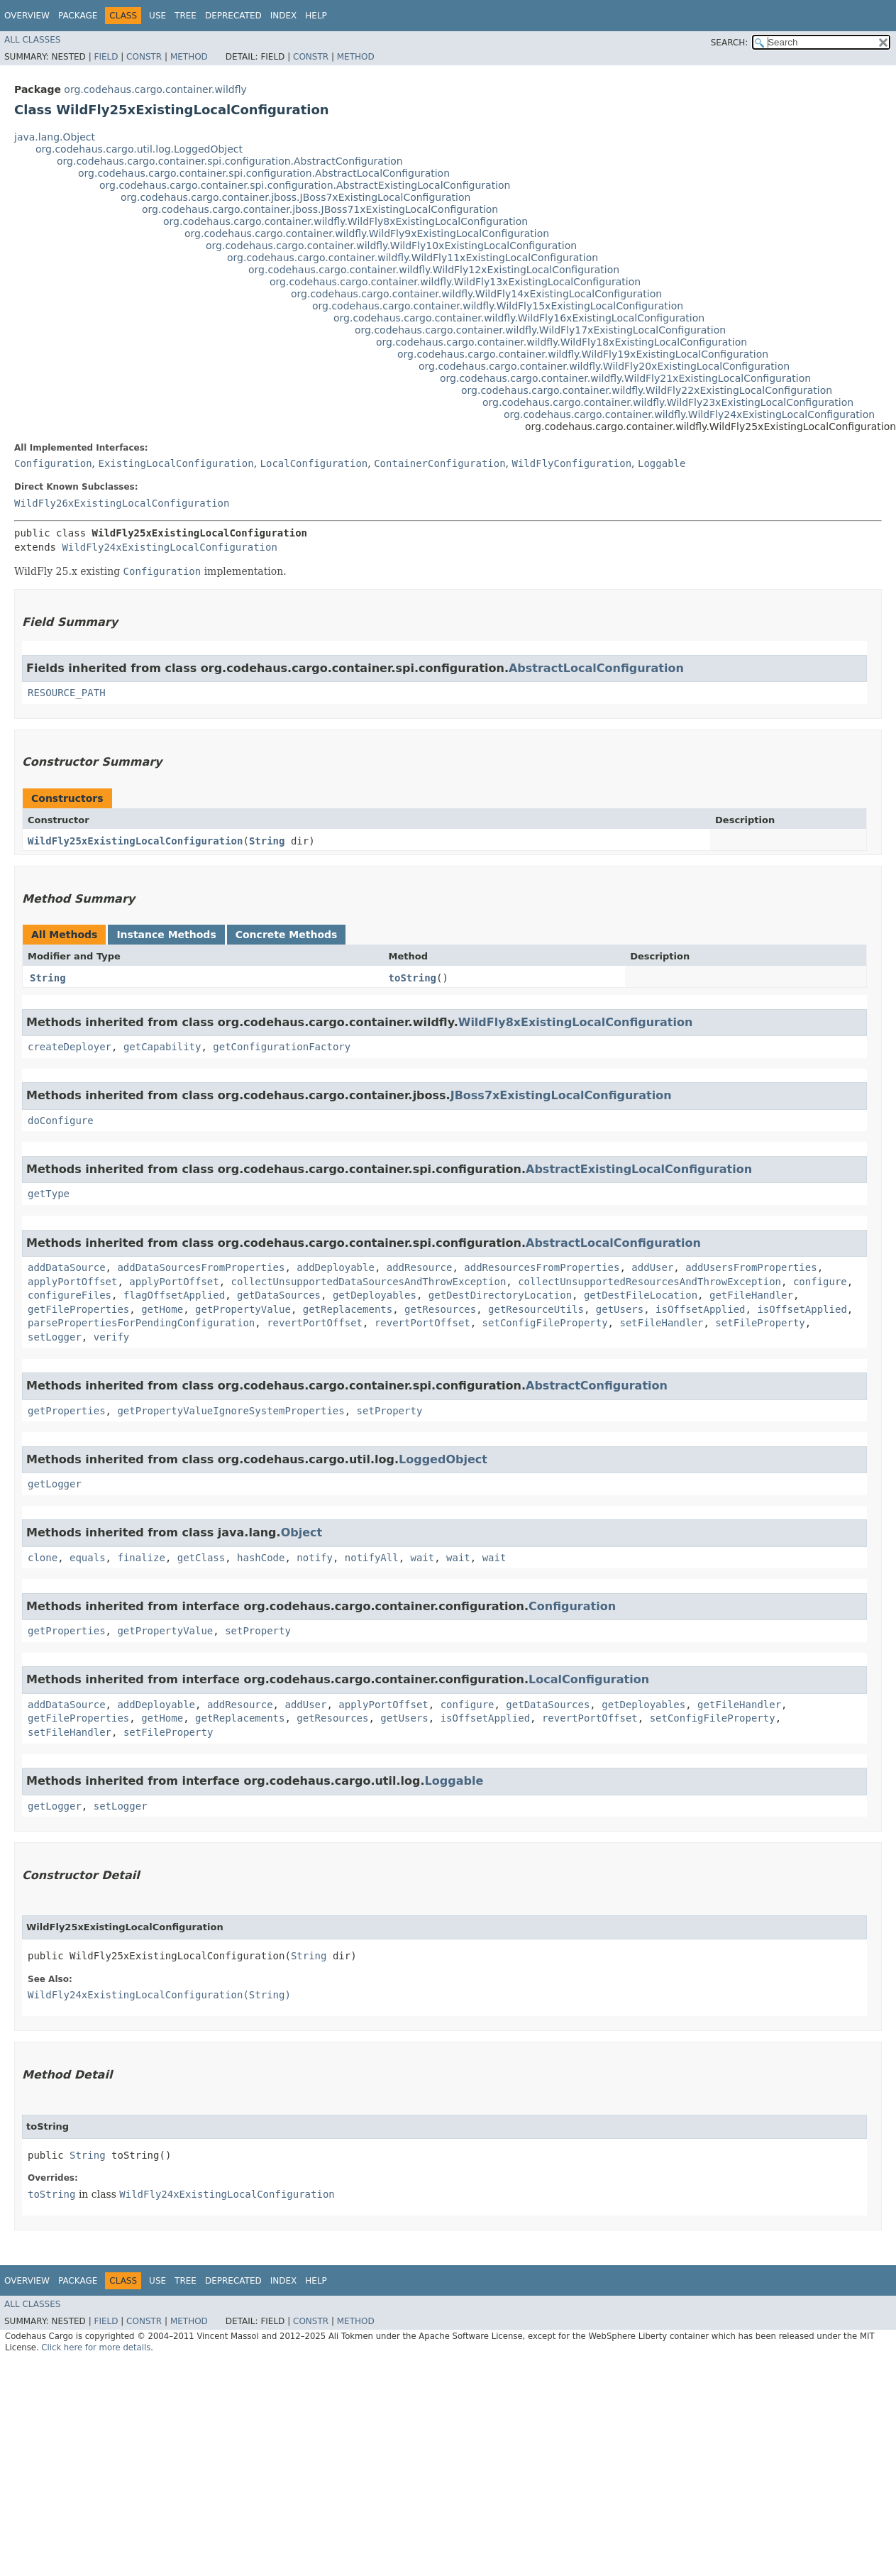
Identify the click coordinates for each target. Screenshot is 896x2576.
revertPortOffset (315, 1322)
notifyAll (372, 1557)
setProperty (390, 1410)
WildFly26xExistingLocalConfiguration (121, 503)
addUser (652, 1267)
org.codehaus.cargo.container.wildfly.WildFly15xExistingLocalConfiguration (497, 306)
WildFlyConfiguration (572, 463)
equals (88, 1557)
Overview (27, 16)
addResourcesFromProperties (541, 1267)
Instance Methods (166, 934)
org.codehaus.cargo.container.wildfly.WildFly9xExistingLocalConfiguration (366, 233)
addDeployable (336, 1267)
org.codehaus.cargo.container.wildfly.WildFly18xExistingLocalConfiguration (561, 342)
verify (112, 1337)
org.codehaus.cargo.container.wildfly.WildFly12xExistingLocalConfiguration (433, 269)
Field (106, 57)
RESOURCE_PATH (67, 692)
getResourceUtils (536, 1309)
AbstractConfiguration (597, 1385)
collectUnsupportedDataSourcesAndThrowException (369, 1281)
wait (423, 1557)
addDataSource (67, 1267)
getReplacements (347, 1309)
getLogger (55, 1484)
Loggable (661, 463)
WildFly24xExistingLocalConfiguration (169, 547)
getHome (162, 1309)
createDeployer (69, 1046)
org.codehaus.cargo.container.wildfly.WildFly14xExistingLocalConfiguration (476, 293)
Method (189, 57)
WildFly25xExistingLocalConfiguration (135, 841)
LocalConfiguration (314, 463)
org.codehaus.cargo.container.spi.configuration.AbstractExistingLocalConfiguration (304, 185)
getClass (201, 1557)
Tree (186, 16)
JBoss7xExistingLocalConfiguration (561, 1095)
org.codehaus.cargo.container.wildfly (155, 89)
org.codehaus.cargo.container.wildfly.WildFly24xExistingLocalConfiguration (689, 414)
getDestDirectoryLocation (500, 1295)
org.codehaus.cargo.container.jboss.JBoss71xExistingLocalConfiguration (320, 209)
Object (302, 1532)
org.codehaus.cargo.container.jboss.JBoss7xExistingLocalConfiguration (295, 197)
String (267, 841)
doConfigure (61, 1120)
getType (49, 1193)
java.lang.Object (54, 137)
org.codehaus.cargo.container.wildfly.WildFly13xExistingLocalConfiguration (455, 281)
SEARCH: (729, 43)
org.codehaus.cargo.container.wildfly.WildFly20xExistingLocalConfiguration (604, 366)
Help (316, 16)
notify (315, 1557)
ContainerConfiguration (439, 463)
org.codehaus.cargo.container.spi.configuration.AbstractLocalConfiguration (264, 173)
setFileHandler (661, 1322)
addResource (420, 1267)
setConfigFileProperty (545, 1322)
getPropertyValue (243, 1309)
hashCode (260, 1557)
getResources (440, 1309)
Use (157, 16)
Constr (144, 57)
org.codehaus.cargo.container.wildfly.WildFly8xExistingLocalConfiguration (345, 221)
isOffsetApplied (700, 1309)
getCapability (162, 1046)
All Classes (32, 40)
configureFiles (69, 1295)
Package (77, 16)
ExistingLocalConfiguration (175, 463)
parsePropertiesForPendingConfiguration (141, 1322)
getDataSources (279, 1295)
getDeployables (374, 1295)
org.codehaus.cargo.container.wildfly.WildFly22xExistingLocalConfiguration (646, 390)
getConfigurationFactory (281, 1046)
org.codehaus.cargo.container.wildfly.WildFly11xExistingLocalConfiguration (412, 257)
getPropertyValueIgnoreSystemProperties (230, 1410)
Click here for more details (95, 2347)
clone (42, 1557)
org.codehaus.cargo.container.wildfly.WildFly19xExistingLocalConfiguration (582, 354)
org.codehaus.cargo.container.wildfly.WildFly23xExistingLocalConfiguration (667, 402)
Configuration (53, 463)
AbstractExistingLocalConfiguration (639, 1169)
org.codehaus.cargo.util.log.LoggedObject (139, 149)
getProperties (67, 1410)
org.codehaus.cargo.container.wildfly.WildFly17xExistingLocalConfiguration (540, 330)
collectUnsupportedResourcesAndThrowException (649, 1281)
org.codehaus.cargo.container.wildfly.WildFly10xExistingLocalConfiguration (391, 245)
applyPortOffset (72, 1281)
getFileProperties (78, 1309)
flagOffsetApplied (174, 1295)
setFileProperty (759, 1322)
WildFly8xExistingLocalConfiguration (575, 1022)
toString (412, 978)
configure (820, 1281)
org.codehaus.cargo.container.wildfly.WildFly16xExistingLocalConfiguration (518, 318)
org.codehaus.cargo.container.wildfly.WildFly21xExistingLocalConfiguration (625, 378)
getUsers (619, 1309)
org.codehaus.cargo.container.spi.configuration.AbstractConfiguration (230, 161)
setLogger (55, 1337)
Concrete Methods (287, 934)
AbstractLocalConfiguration (596, 668)
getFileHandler (751, 1295)
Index (283, 16)
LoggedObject (443, 1459)
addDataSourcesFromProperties (200, 1267)
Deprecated (233, 16)
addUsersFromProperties (751, 1267)
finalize (141, 1557)
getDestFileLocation (640, 1295)
